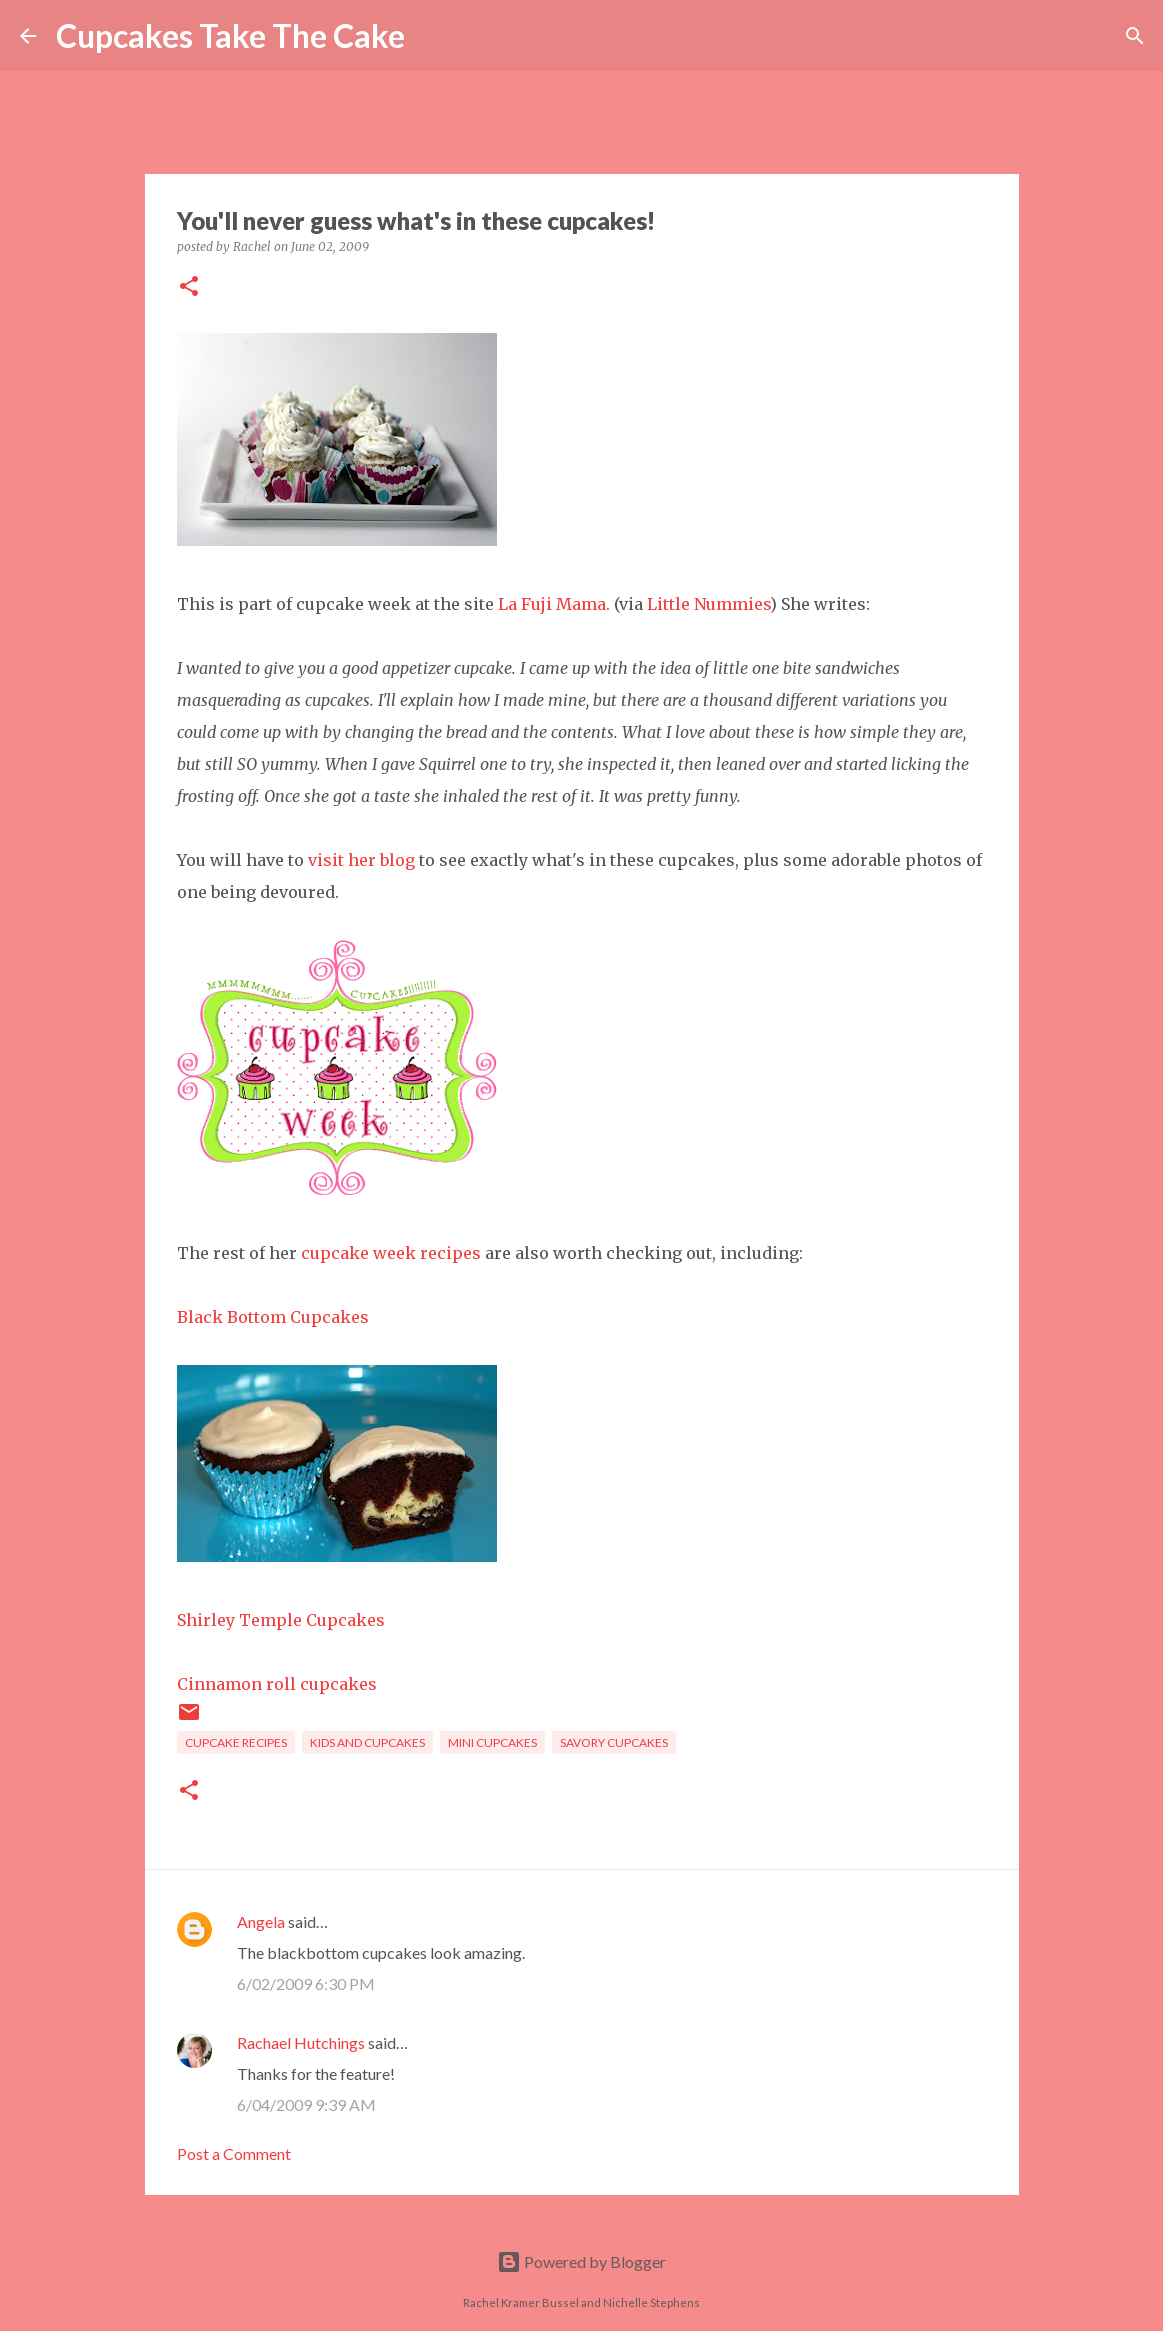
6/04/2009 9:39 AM (306, 2104)
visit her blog (361, 860)
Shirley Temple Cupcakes (281, 1620)
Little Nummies (708, 604)
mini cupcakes (492, 1742)
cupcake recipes (236, 1742)
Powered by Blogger (581, 2261)
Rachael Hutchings (301, 2042)
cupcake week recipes (391, 1253)
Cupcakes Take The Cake (230, 35)
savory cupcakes (614, 1742)
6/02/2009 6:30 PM (306, 1983)
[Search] (433, 36)
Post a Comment (234, 2153)
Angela (261, 1921)
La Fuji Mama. (554, 604)
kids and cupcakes (367, 1742)
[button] (189, 287)
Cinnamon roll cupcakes (277, 1684)
